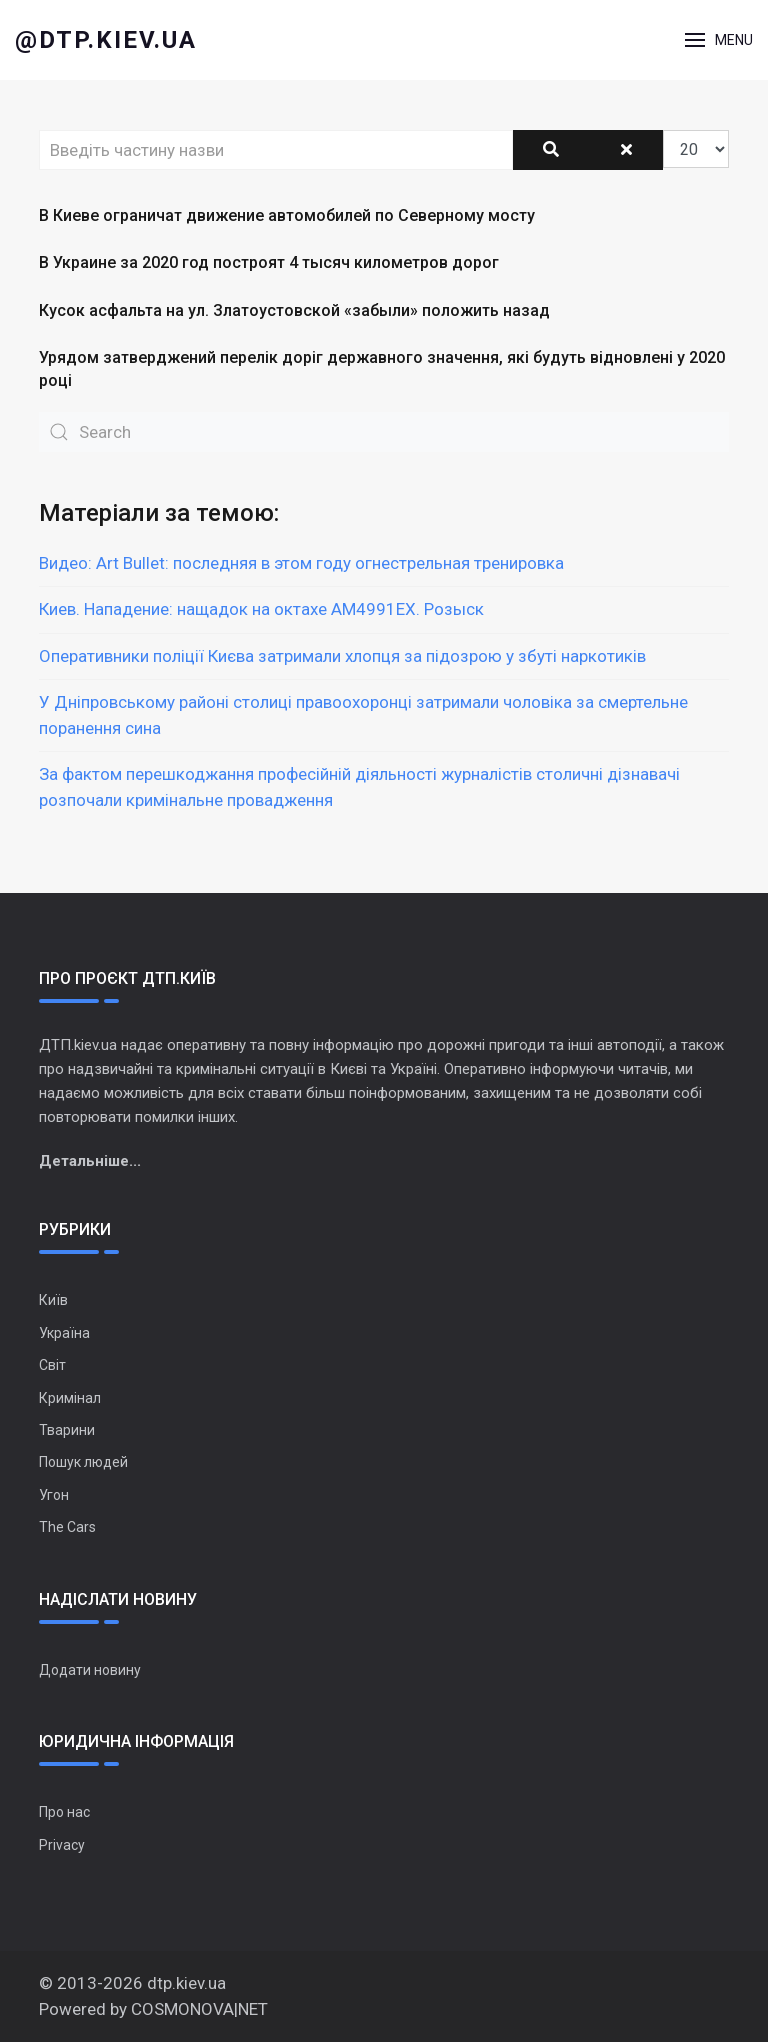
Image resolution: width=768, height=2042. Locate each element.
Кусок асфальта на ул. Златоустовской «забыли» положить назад (294, 310)
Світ (52, 1365)
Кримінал (70, 1398)
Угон (54, 1495)
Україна (64, 1333)
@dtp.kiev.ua (106, 40)
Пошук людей (83, 1462)
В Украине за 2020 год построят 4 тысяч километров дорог (269, 262)
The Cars (67, 1527)
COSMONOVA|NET (199, 2009)
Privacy (62, 1845)
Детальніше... (90, 1161)
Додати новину (90, 1670)
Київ (53, 1300)
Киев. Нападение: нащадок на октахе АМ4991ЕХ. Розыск (261, 609)
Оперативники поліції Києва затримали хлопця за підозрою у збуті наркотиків (342, 656)
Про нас (64, 1812)
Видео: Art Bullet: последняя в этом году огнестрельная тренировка (301, 563)
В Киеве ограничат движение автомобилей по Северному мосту (287, 215)
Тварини (67, 1430)
